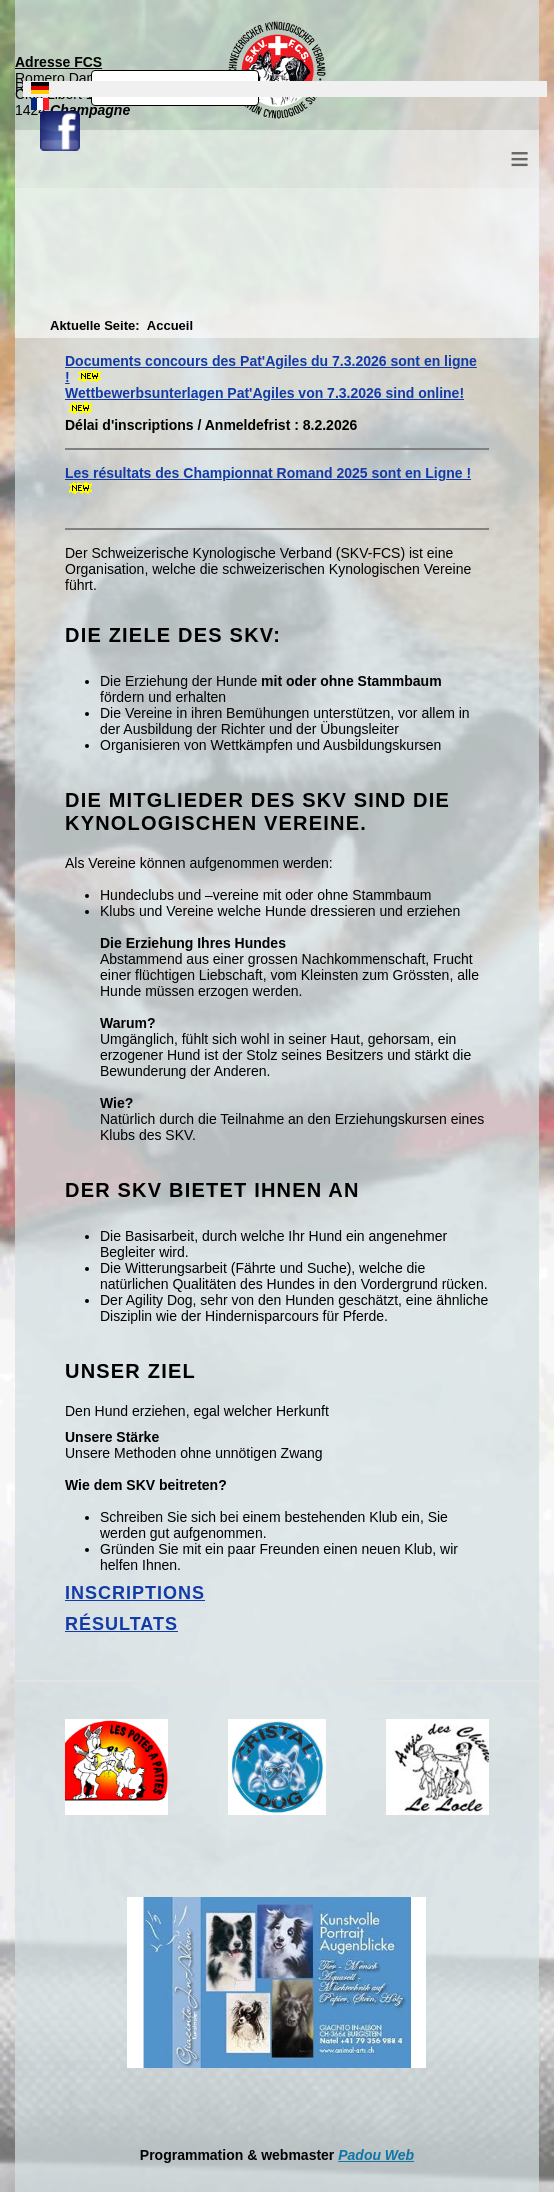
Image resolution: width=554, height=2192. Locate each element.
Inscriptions (135, 1593)
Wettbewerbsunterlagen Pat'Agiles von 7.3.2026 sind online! (264, 393)
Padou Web (376, 2155)
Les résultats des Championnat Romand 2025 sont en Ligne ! (268, 473)
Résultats (121, 1624)
